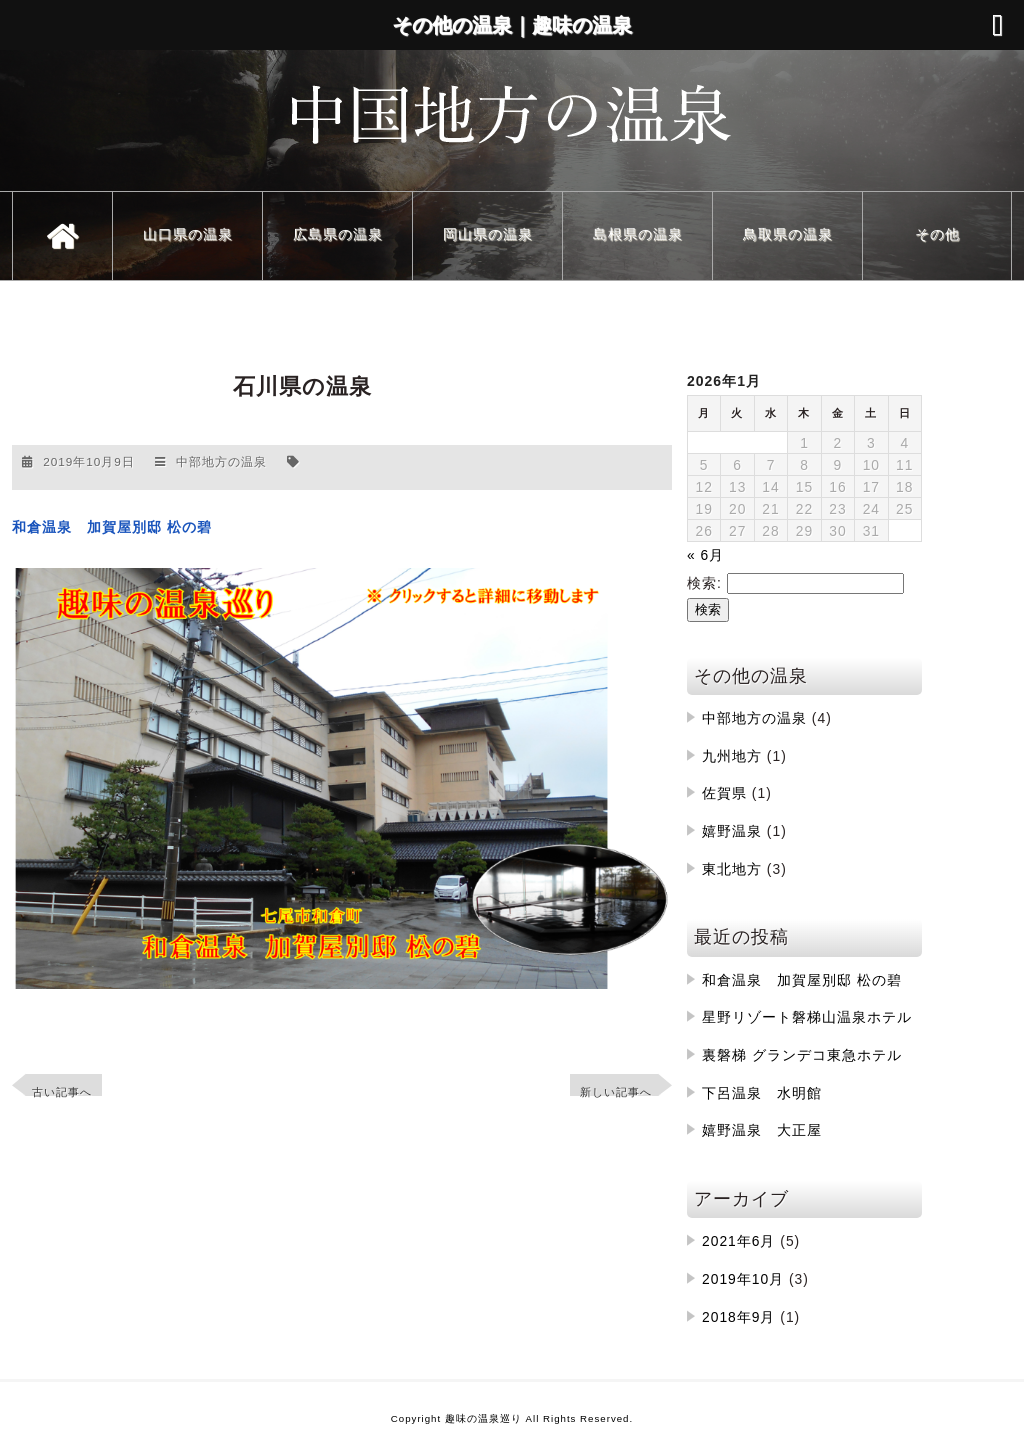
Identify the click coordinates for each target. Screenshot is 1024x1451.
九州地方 (732, 756)
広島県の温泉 (338, 234)
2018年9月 (738, 1317)
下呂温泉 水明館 (762, 1093)
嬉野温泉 (732, 831)
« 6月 (705, 555)
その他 (937, 234)
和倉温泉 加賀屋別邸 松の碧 (802, 980)
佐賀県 (724, 793)
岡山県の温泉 (488, 234)
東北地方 (732, 869)
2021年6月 (738, 1241)
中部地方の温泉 (221, 461)
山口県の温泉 (188, 234)
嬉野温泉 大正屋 (762, 1130)
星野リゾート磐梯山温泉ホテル (807, 1017)
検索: (704, 583)
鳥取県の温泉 (788, 234)
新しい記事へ (616, 1092)
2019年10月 (743, 1279)
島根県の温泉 (638, 234)
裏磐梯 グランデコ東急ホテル (802, 1055)
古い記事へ (62, 1092)
